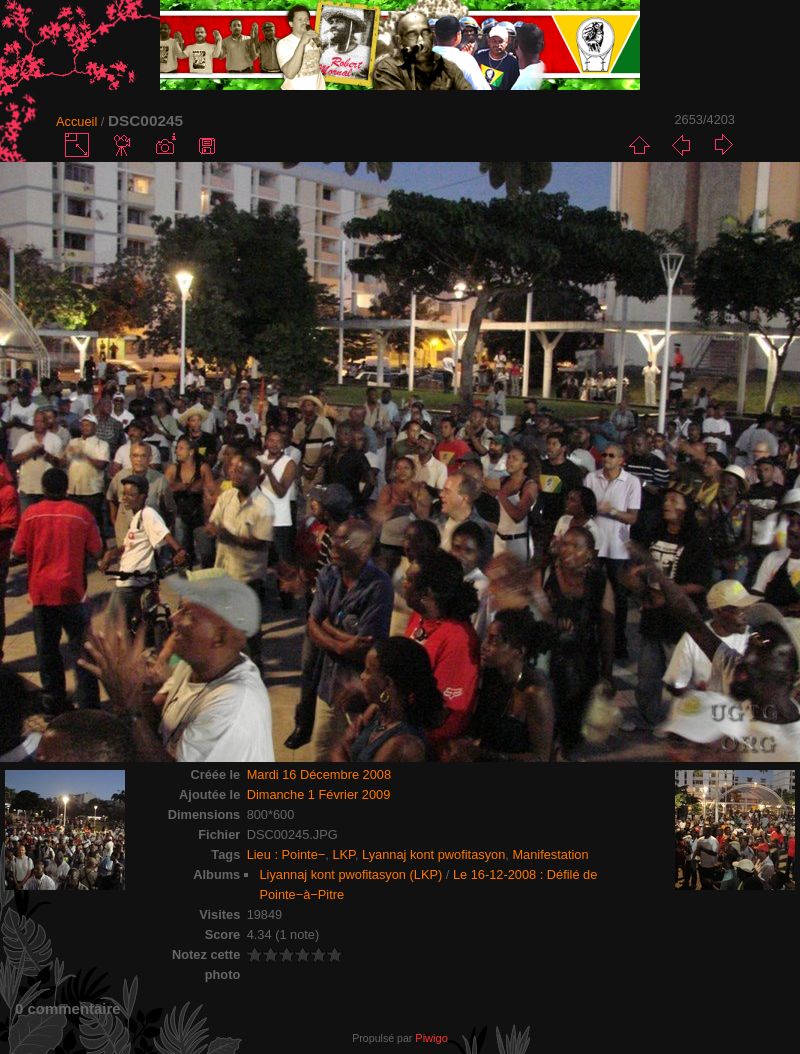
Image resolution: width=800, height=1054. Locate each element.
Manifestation (550, 854)
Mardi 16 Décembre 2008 (319, 774)
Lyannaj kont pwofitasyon (433, 854)
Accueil (76, 121)
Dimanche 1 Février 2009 (319, 794)
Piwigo (431, 1038)
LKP (343, 854)
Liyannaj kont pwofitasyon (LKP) (350, 874)
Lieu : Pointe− (286, 854)
